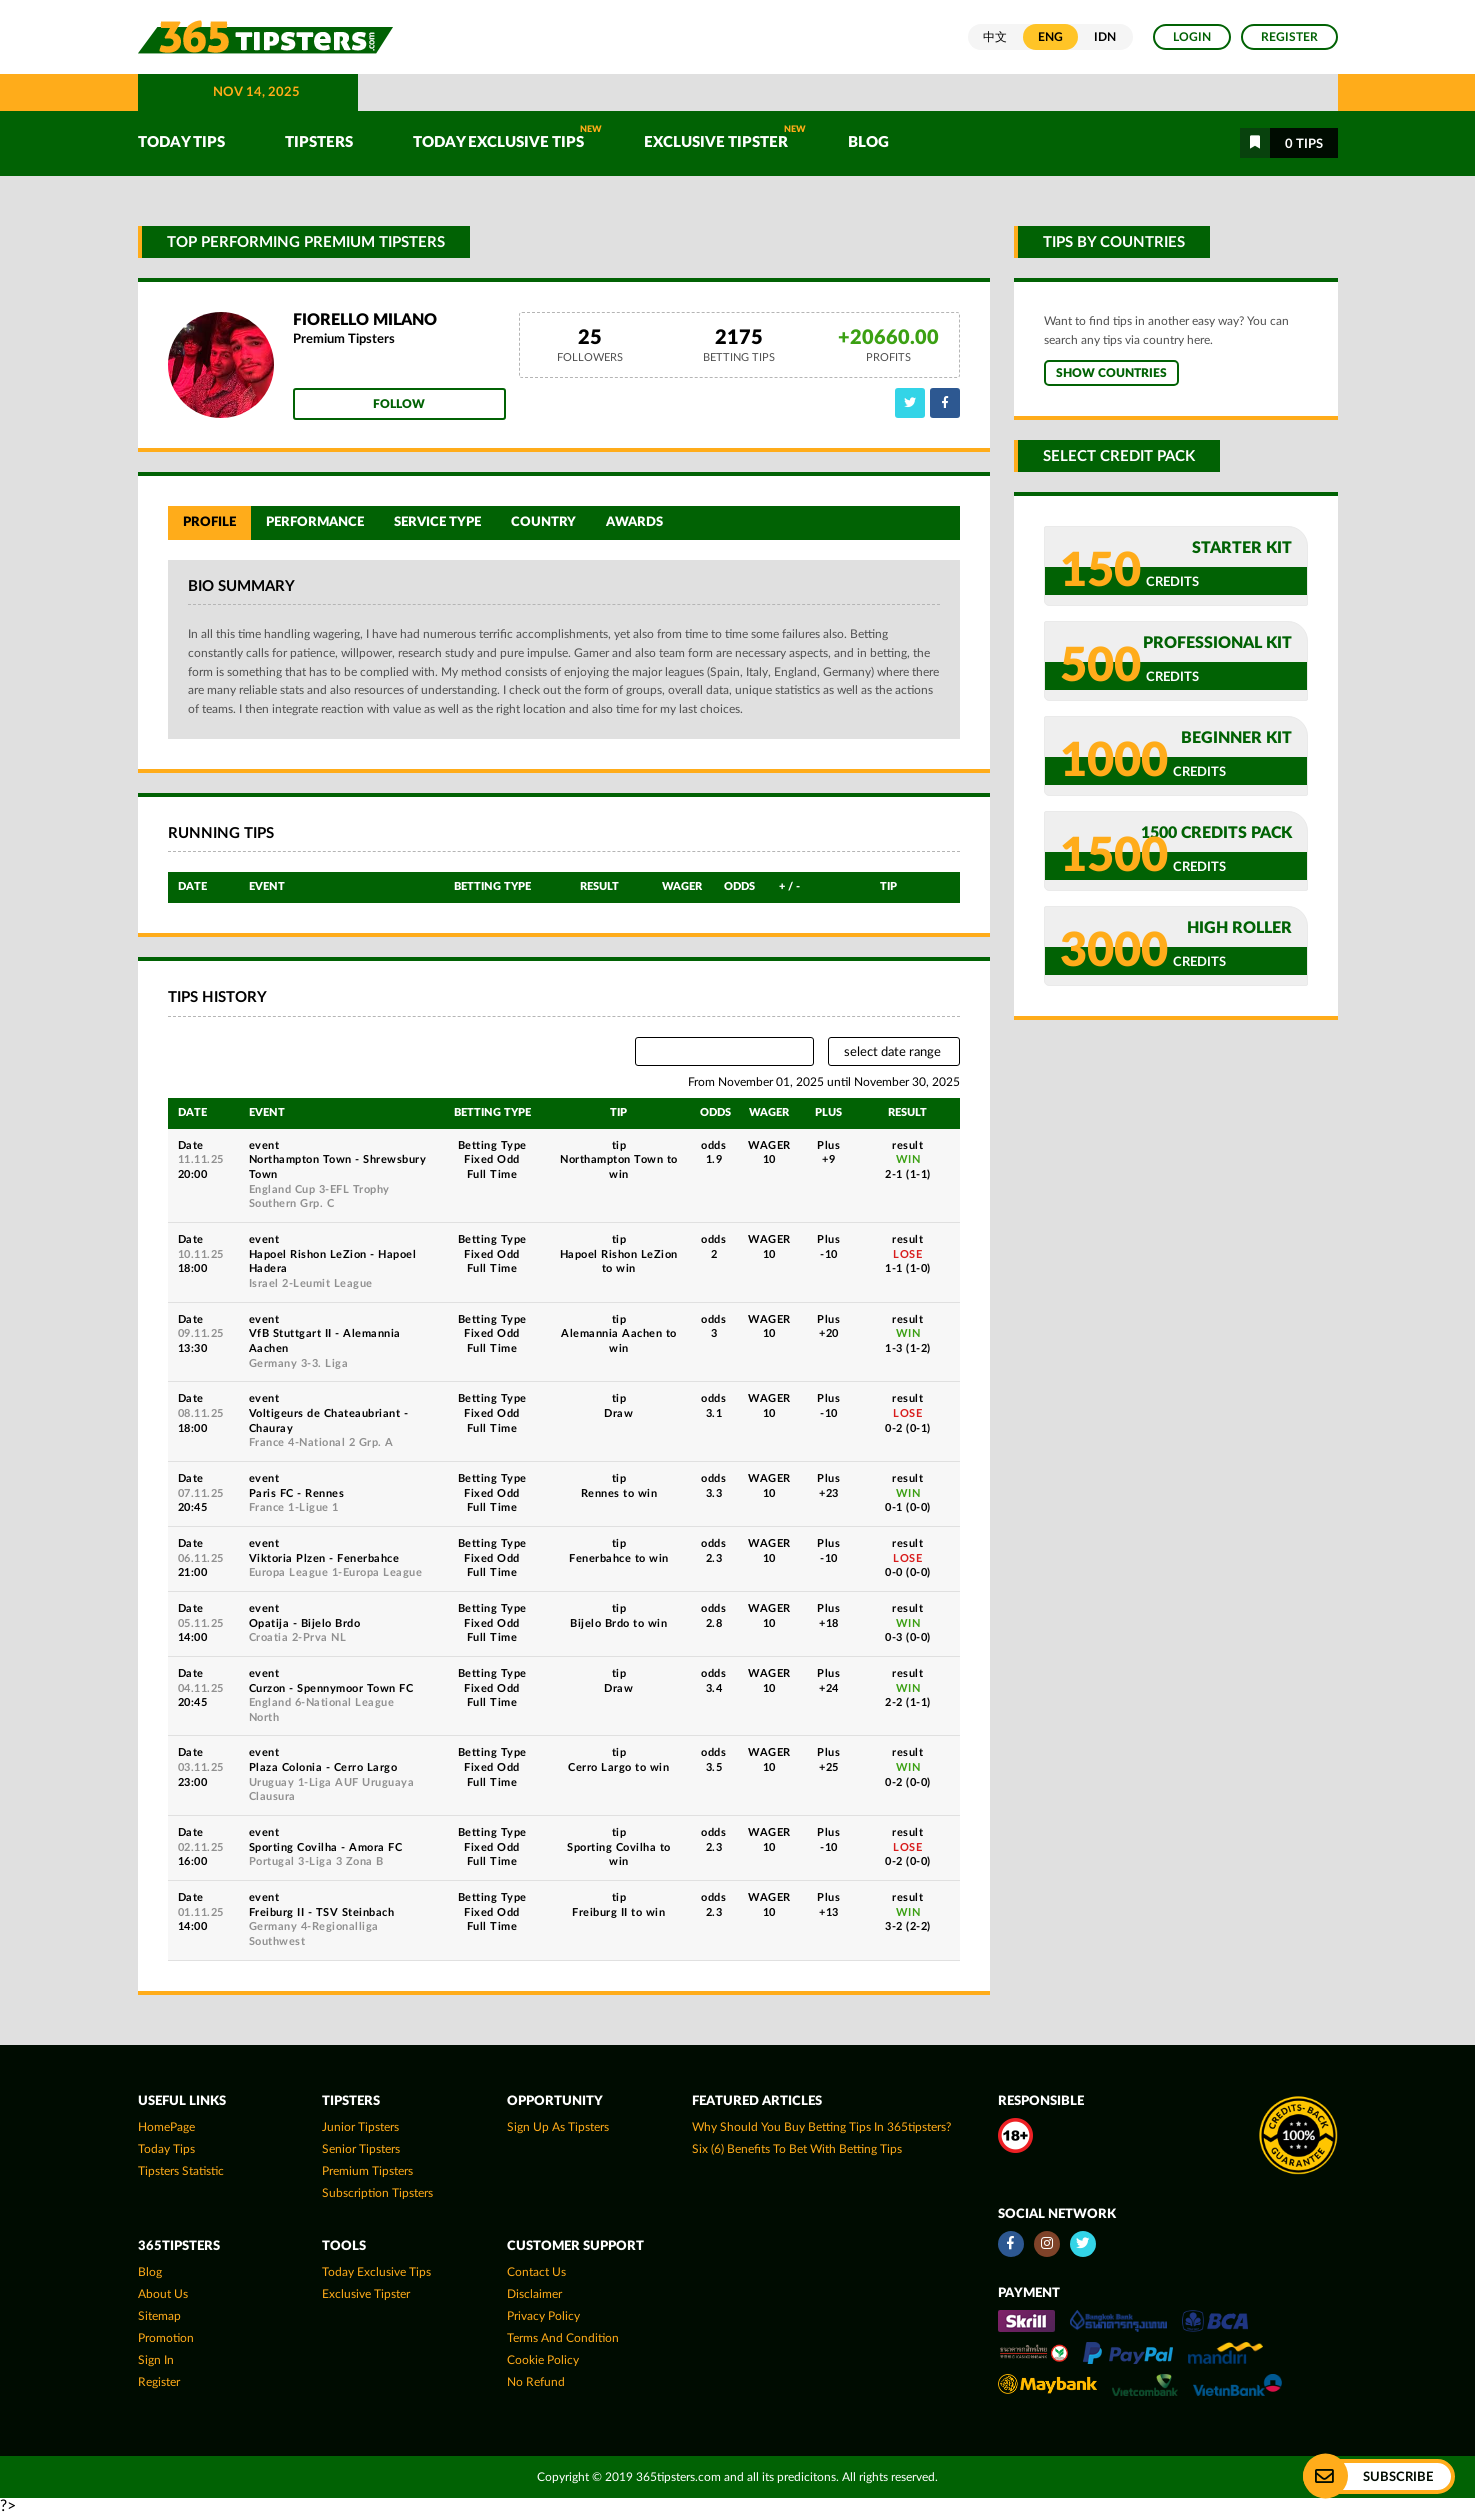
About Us (163, 2294)
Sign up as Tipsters (558, 2127)
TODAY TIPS (181, 142)
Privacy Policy (543, 2316)
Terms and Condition (563, 2338)
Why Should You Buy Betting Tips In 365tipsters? (821, 2127)
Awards (634, 522)
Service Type (437, 522)
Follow (399, 404)
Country (543, 522)
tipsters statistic (181, 2171)
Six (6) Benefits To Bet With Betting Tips (797, 2149)
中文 (995, 37)
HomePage (166, 2127)
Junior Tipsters (360, 2127)
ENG (1050, 37)
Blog (868, 142)
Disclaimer (534, 2294)
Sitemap (159, 2316)
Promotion (166, 2338)
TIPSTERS (319, 142)
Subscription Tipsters (377, 2193)
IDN (1105, 37)
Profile (209, 522)
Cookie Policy (543, 2360)
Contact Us (536, 2272)
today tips (166, 2149)
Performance (315, 522)
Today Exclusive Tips (507, 137)
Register (1289, 37)
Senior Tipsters (361, 2149)
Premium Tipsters (367, 2171)
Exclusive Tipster (725, 137)
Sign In (156, 2360)
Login (1192, 37)
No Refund (536, 2382)
